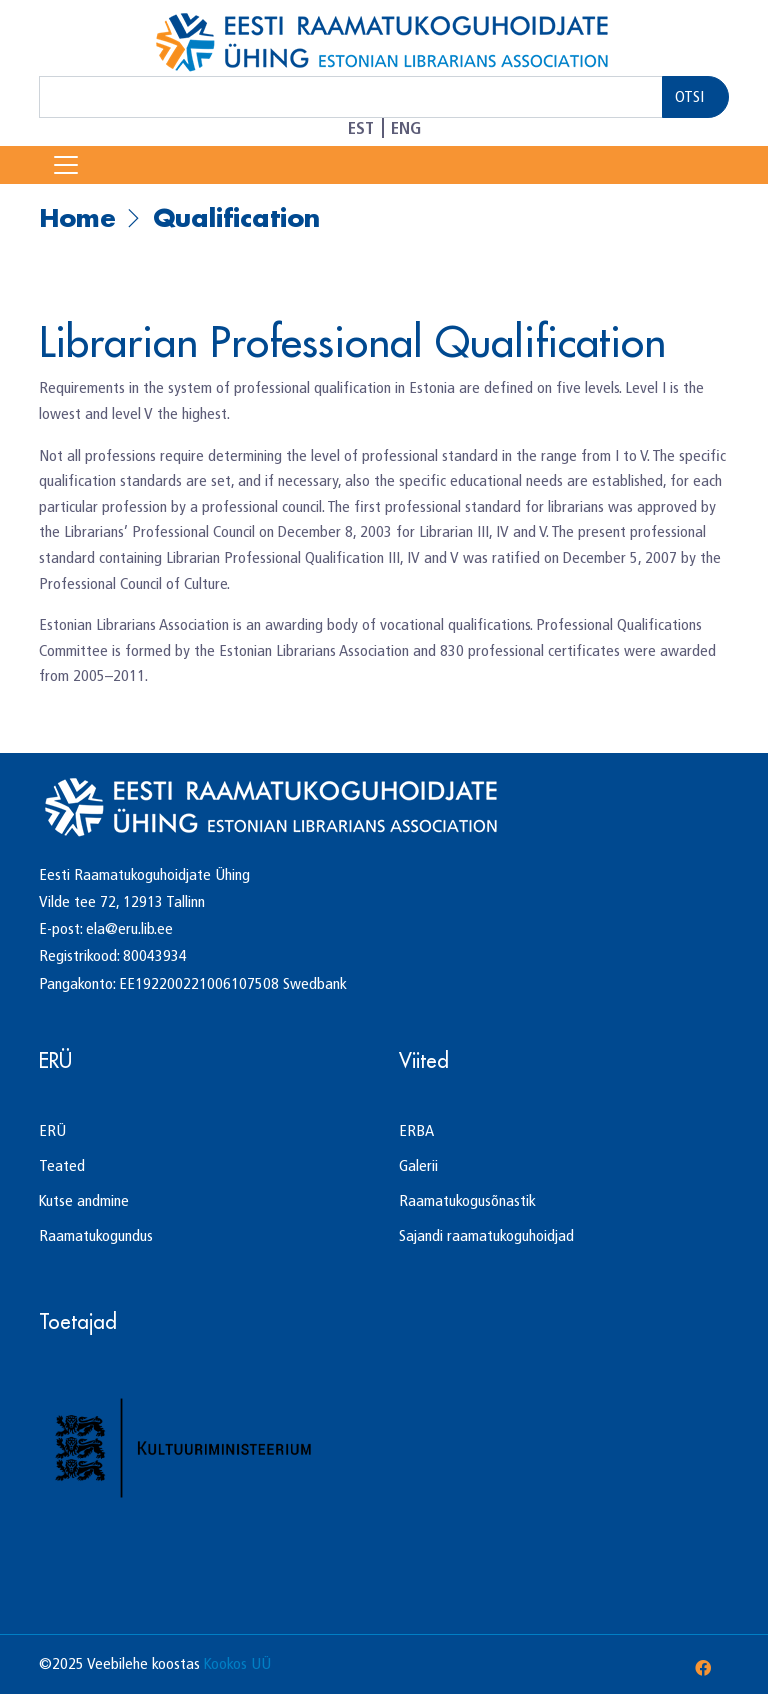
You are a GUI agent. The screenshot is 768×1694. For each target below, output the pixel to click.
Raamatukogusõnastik (467, 1200)
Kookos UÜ (237, 1663)
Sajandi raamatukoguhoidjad (486, 1235)
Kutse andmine (84, 1200)
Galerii (418, 1165)
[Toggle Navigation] (66, 165)
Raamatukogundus (96, 1235)
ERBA (416, 1130)
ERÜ (52, 1130)
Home (77, 217)
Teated (62, 1165)
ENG (406, 128)
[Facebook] (703, 1668)
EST (361, 128)
